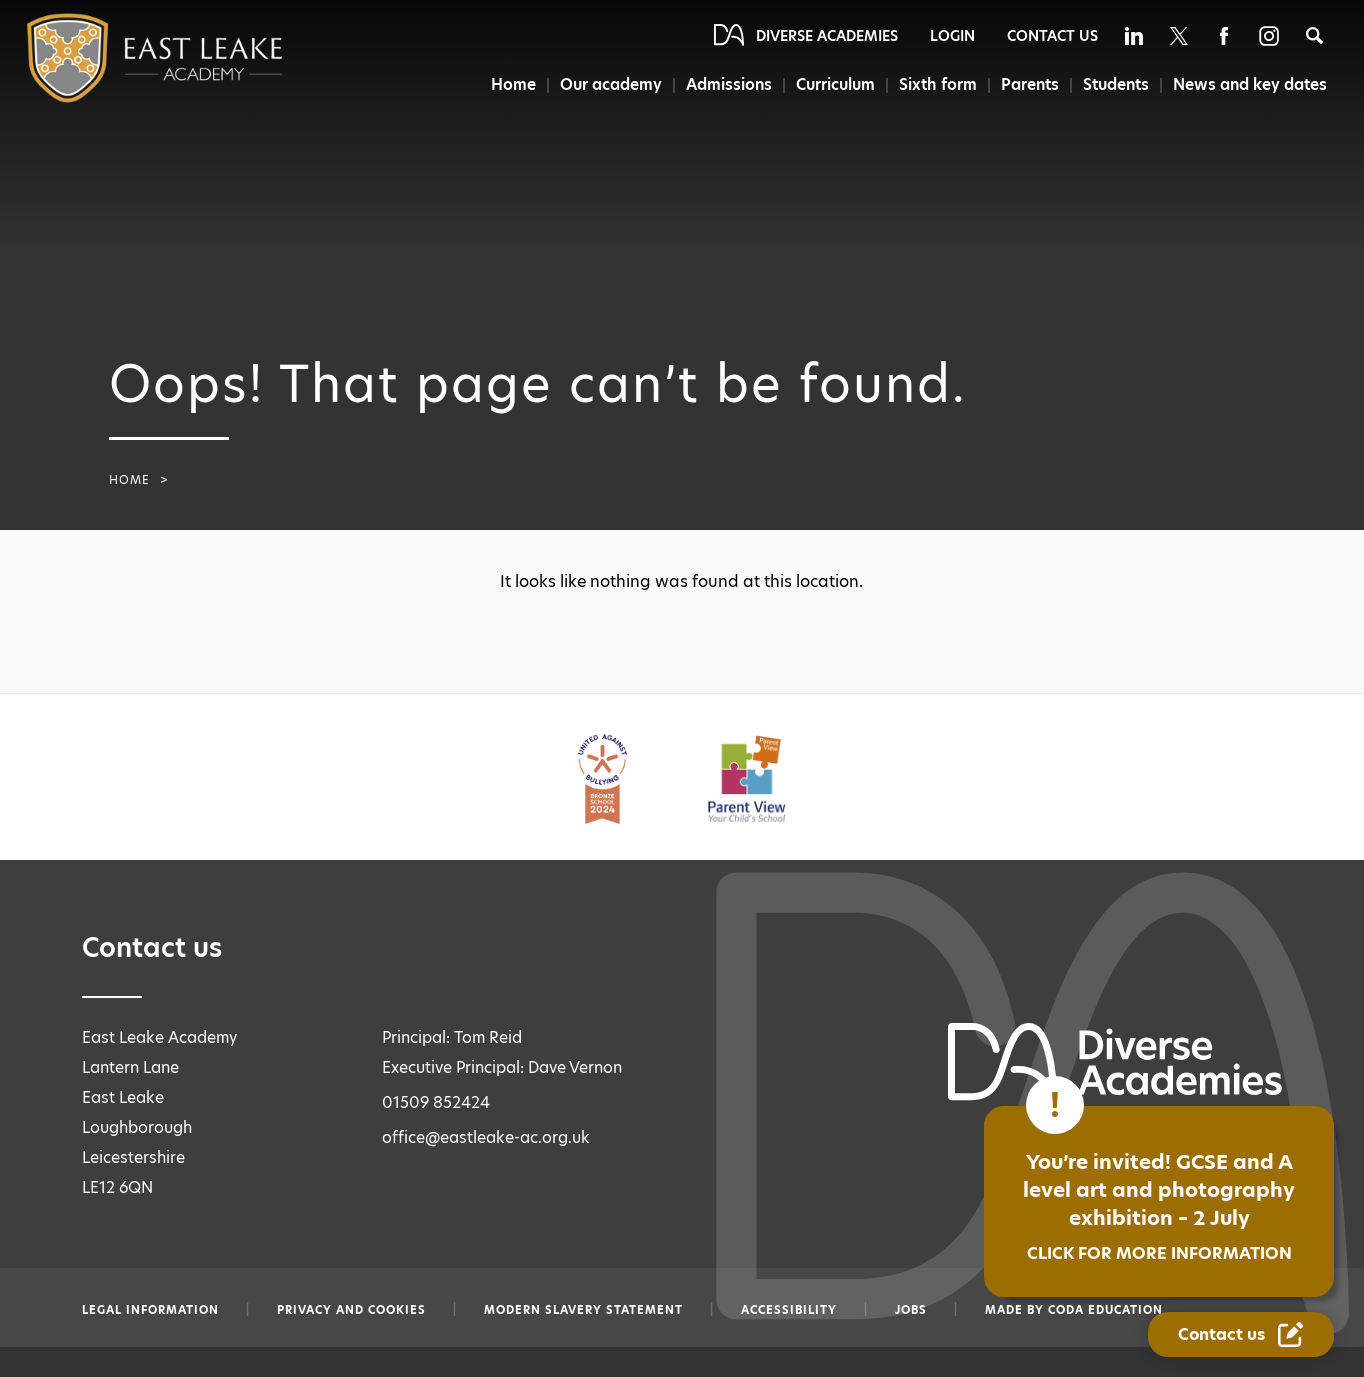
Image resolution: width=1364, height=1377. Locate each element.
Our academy (605, 84)
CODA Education (1105, 1310)
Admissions (724, 84)
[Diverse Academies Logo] (114, 58)
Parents (1028, 84)
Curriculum (831, 84)
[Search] (1314, 35)
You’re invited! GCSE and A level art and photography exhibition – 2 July (1159, 1206)
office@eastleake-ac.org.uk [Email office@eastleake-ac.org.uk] (486, 1137)
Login (952, 36)
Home (505, 84)
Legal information (150, 1310)
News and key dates (1250, 84)
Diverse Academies (827, 36)
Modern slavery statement (583, 1310)
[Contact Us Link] (1241, 1334)
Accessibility (789, 1310)
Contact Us (1052, 36)
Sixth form (935, 84)
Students (1115, 84)
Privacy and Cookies (351, 1310)
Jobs (911, 1310)
